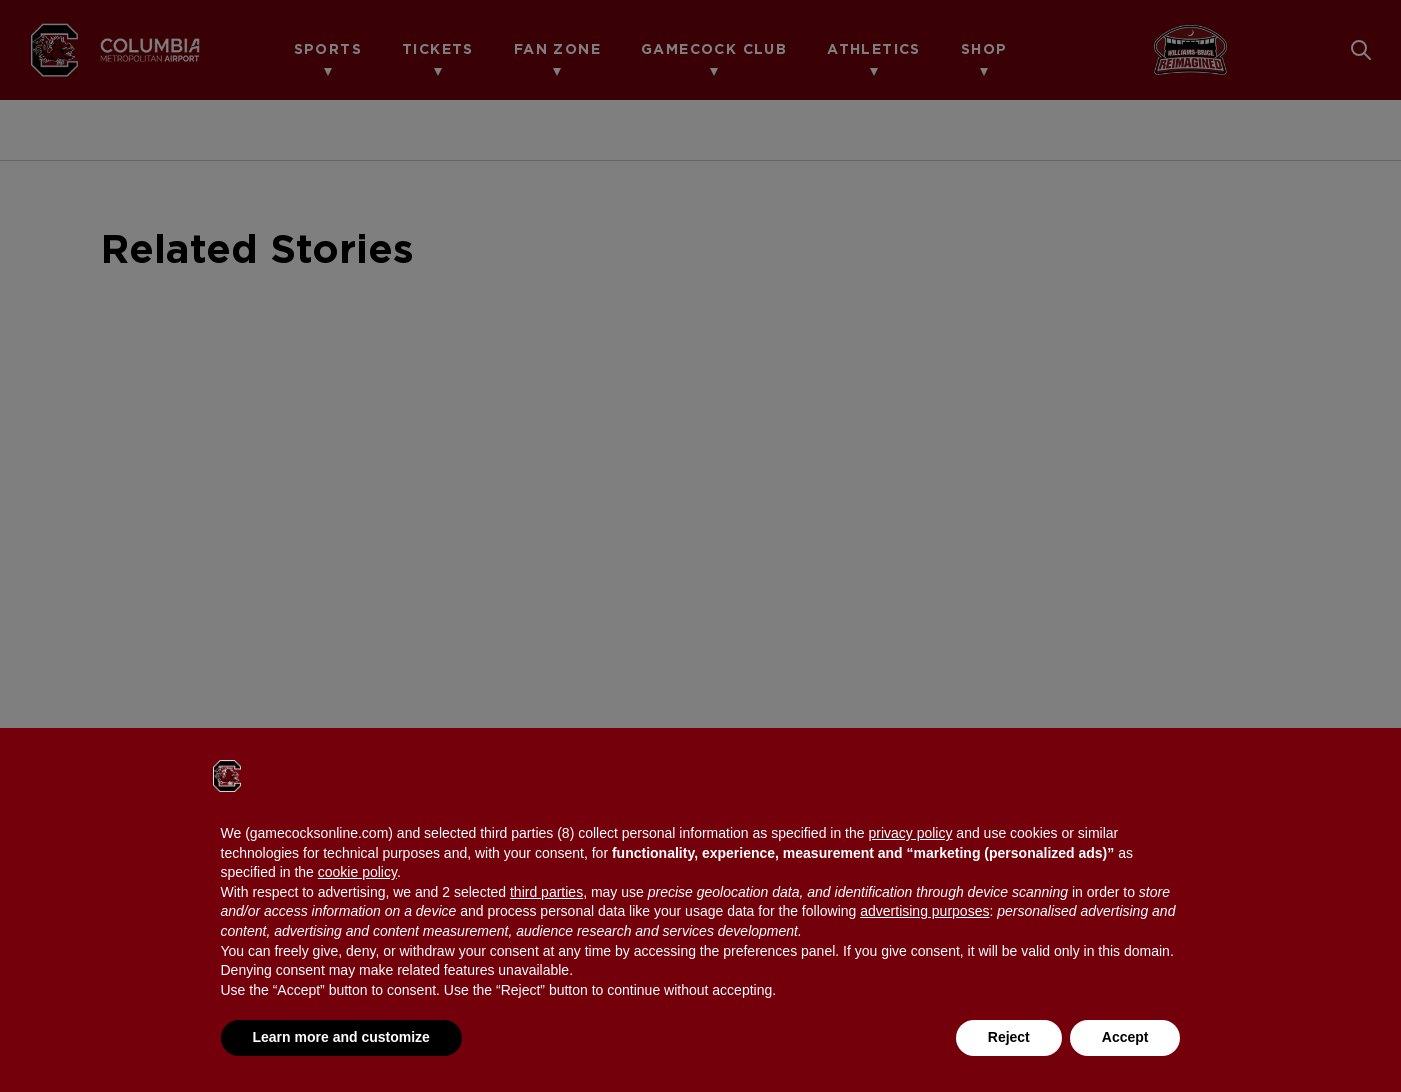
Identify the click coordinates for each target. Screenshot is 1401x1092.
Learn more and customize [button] (341, 1037)
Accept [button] (1125, 1037)
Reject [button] (1009, 1037)
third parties (546, 892)
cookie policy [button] (357, 872)
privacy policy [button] (910, 833)
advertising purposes (924, 911)
